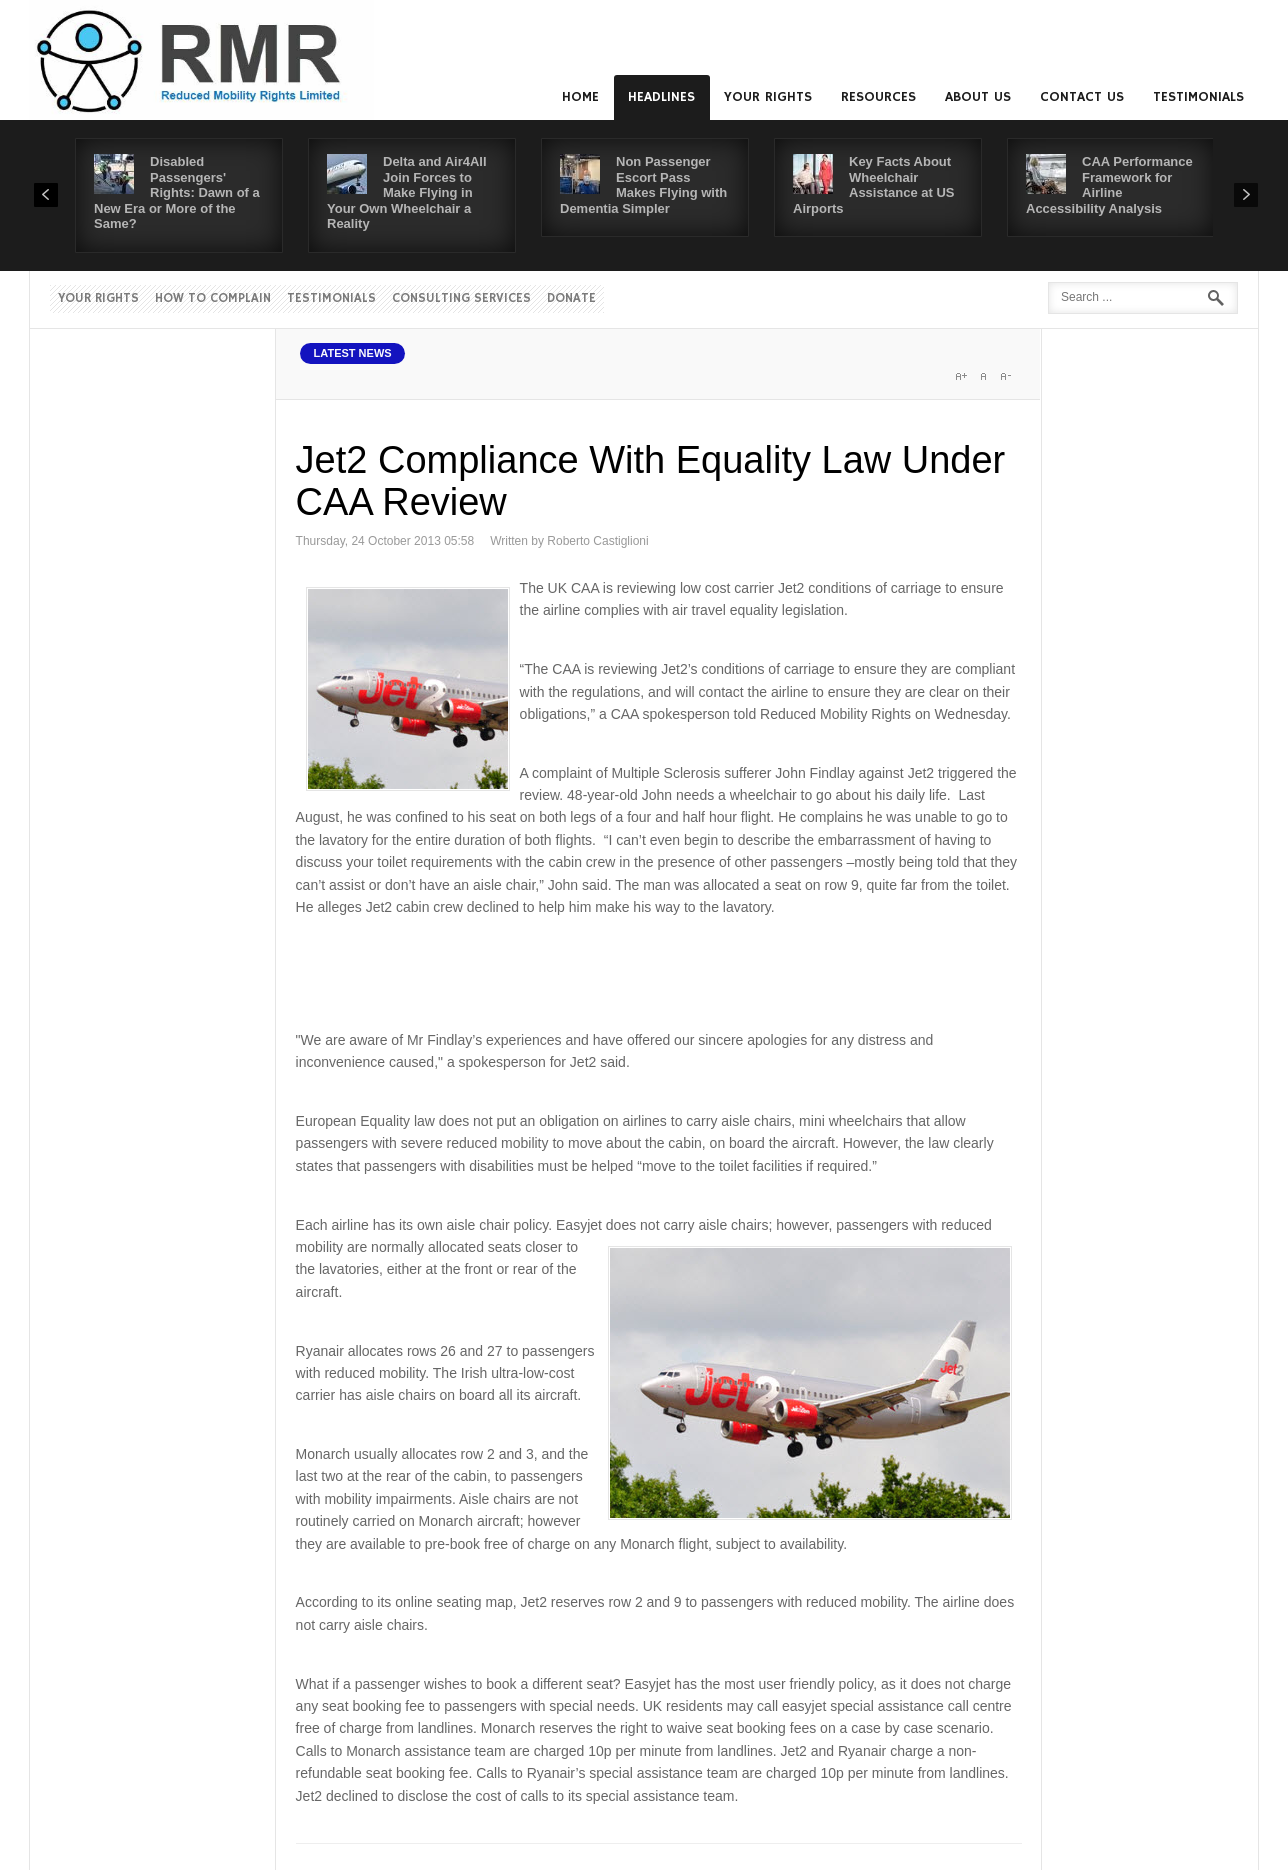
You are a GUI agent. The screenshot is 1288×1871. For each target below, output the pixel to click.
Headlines (661, 97)
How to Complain (213, 298)
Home (580, 97)
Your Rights (768, 97)
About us (978, 97)
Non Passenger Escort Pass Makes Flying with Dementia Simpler (643, 185)
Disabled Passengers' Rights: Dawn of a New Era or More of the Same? (177, 192)
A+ (961, 376)
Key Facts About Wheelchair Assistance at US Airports (874, 185)
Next (1246, 195)
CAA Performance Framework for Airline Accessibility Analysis (1109, 185)
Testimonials (1198, 97)
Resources (878, 97)
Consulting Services (461, 298)
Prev (46, 195)
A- (1005, 376)
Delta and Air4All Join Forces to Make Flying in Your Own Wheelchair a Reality (407, 192)
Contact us (1082, 97)
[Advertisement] (660, 970)
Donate (571, 298)
